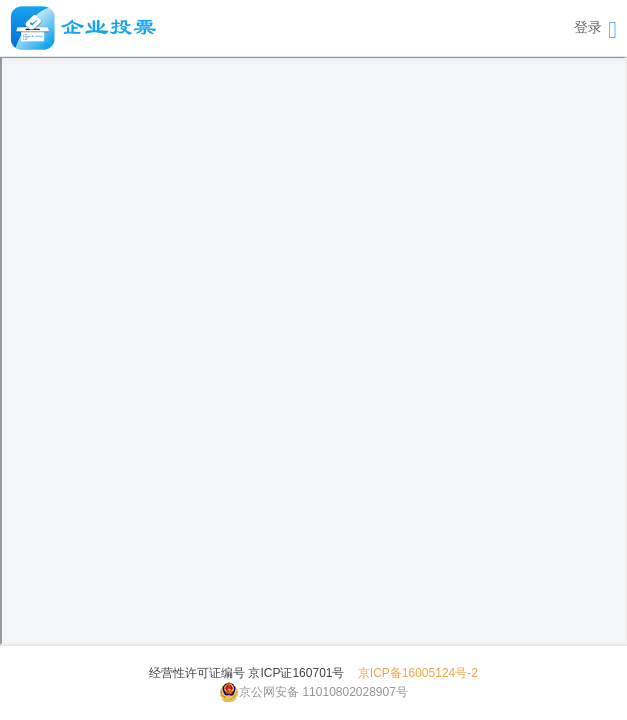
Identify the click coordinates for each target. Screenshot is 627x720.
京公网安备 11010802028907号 (313, 692)
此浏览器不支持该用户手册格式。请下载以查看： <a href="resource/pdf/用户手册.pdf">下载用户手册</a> (313, 350)
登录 (588, 27)
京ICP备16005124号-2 (418, 673)
